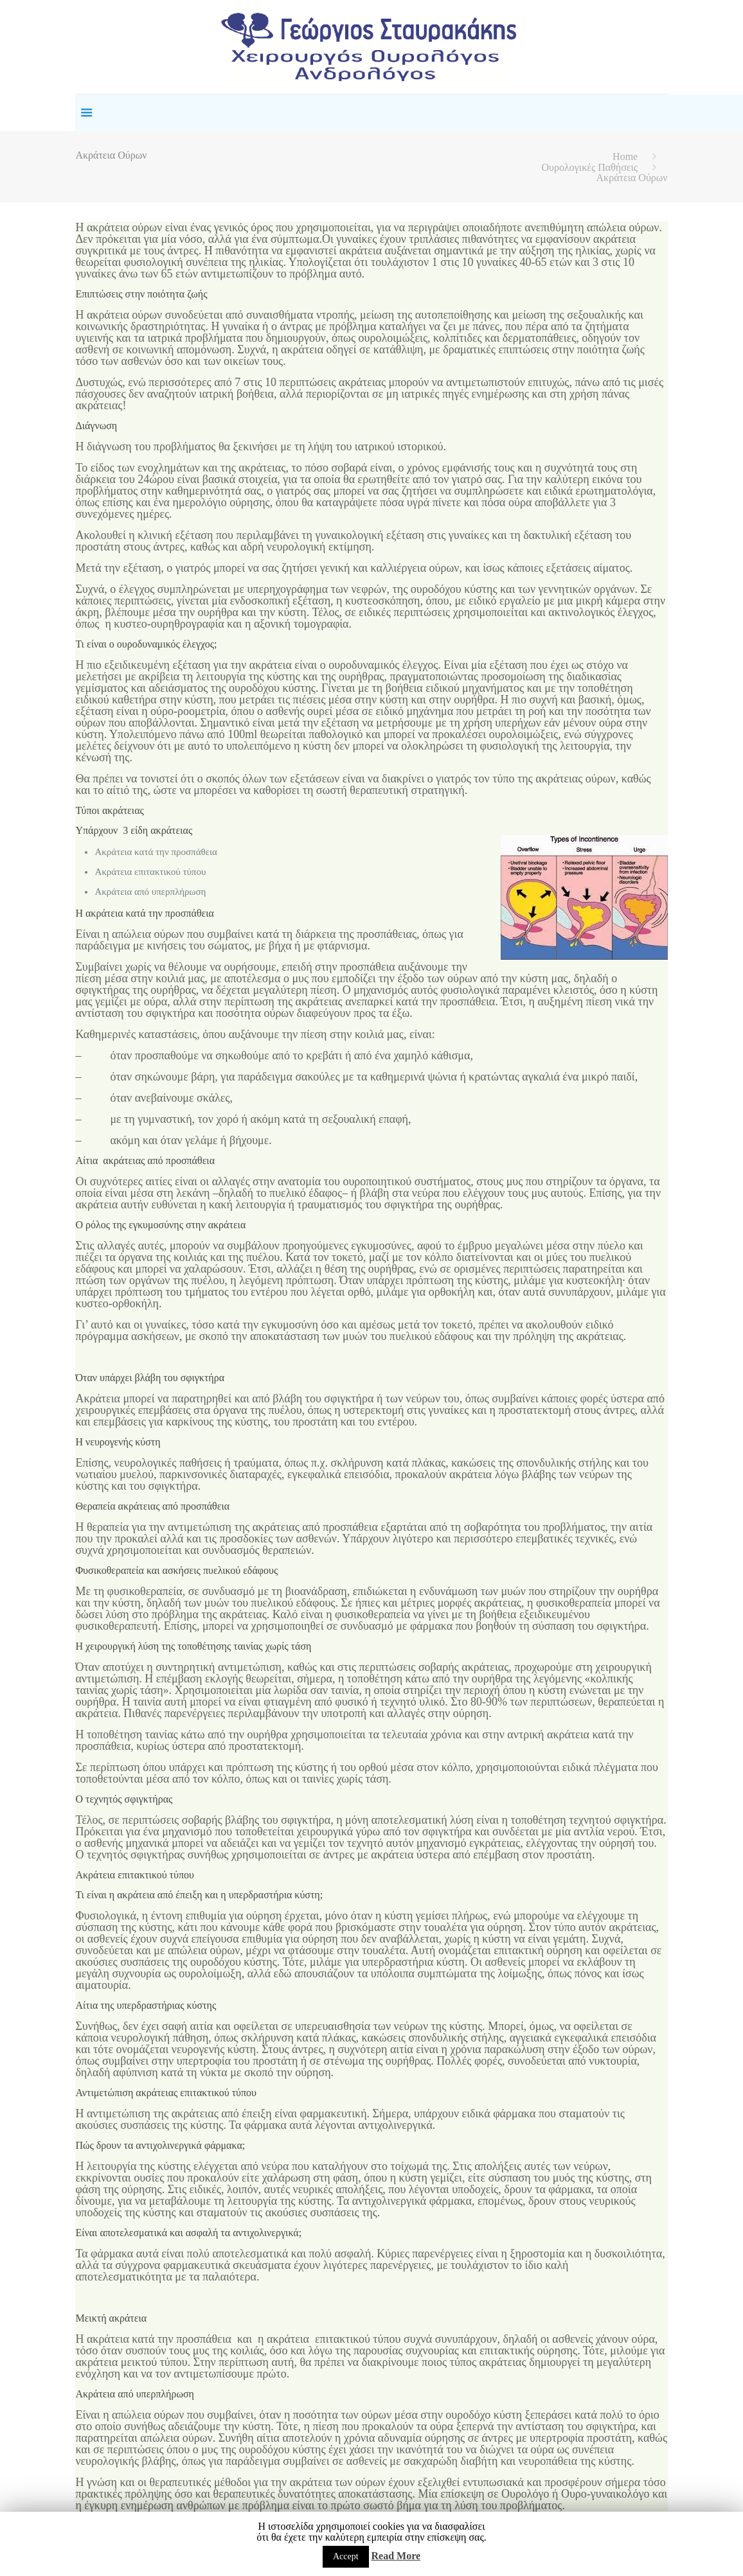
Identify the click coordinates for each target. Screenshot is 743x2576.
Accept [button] (346, 2556)
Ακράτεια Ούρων (632, 177)
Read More (396, 2556)
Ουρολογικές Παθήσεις (590, 167)
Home (625, 156)
